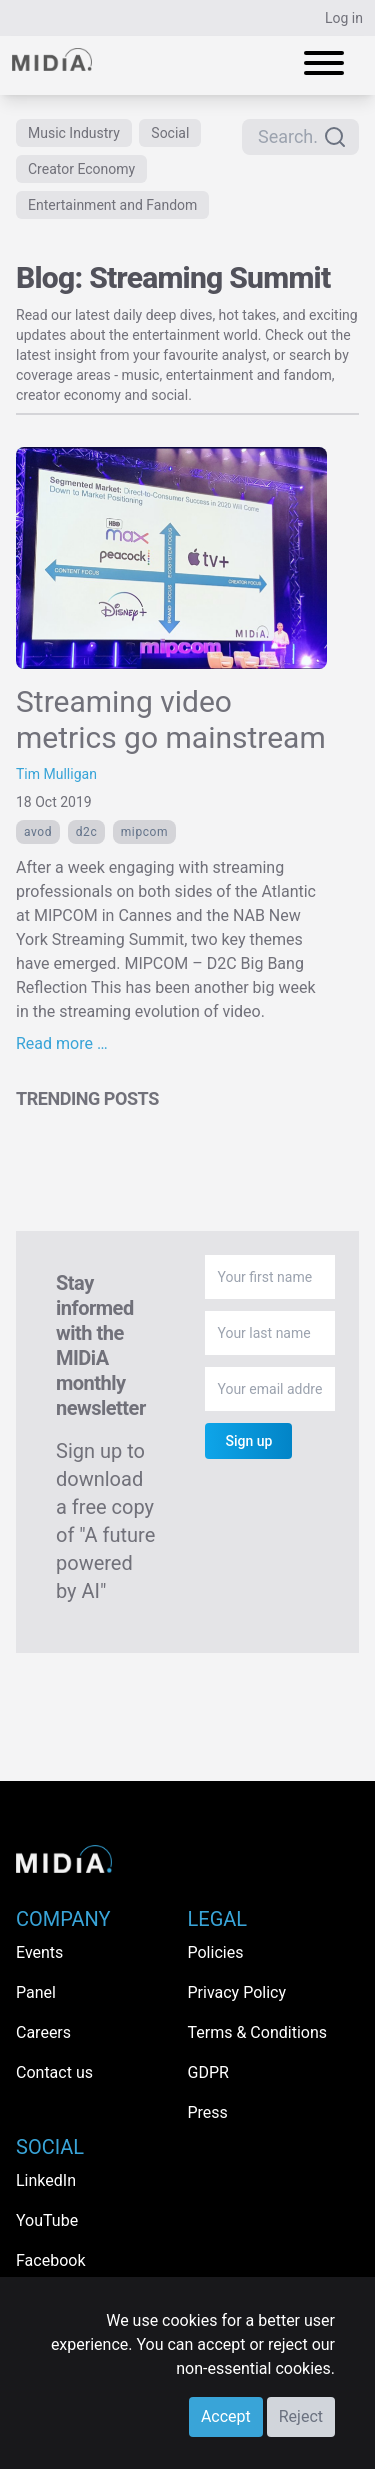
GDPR (208, 2072)
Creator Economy (81, 169)
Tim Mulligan (56, 774)
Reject (301, 2416)
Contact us (54, 2072)
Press (208, 2112)
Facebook (50, 2260)
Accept (226, 2416)
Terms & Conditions (258, 2032)
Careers (43, 2032)
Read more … (62, 1043)
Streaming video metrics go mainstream (171, 719)
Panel (36, 1992)
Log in (344, 18)
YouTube (47, 2220)
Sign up (248, 1441)
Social (170, 133)
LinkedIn (46, 2180)
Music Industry (74, 133)
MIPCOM (144, 832)
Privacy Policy (237, 1992)
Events (39, 1952)
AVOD (38, 832)
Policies (216, 1952)
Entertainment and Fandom (112, 205)
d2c (87, 832)
